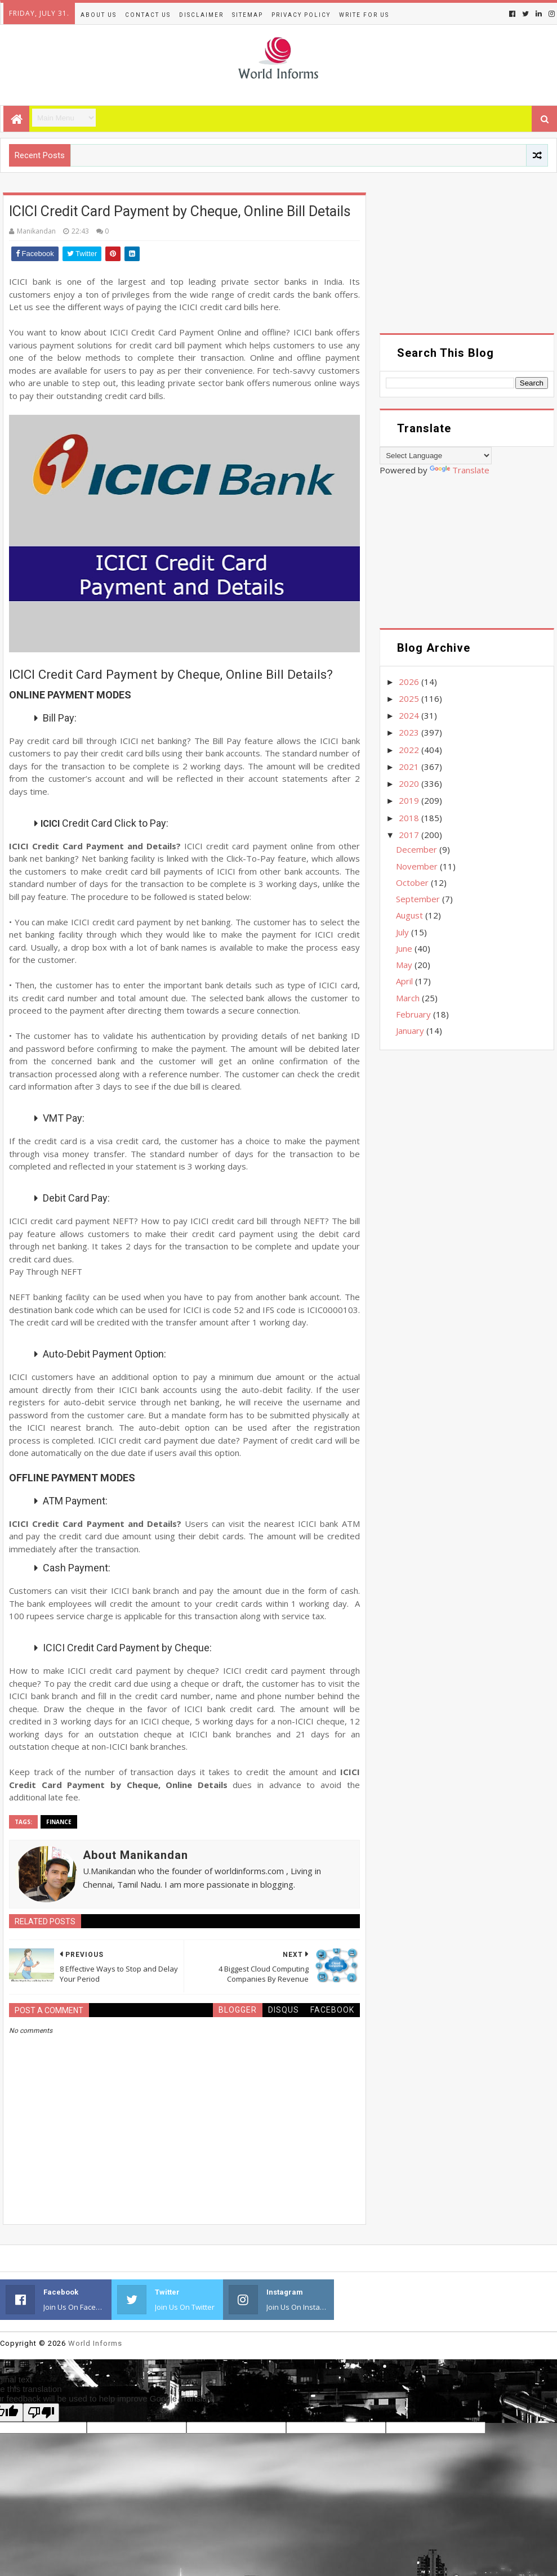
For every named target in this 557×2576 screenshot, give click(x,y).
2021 (410, 766)
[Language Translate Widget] (436, 455)
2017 (410, 834)
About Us (99, 15)
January (411, 1030)
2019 (410, 800)
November (418, 866)
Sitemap (247, 15)
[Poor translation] (41, 2412)
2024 (410, 715)
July (403, 932)
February (414, 1014)
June (405, 948)
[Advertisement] (467, 262)
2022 (410, 749)
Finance (59, 1822)
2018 (410, 817)
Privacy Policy (301, 15)
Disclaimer (201, 15)
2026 (410, 681)
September (419, 898)
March (409, 997)
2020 (410, 783)
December (417, 849)
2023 (410, 732)
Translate (459, 470)
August (410, 915)
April (405, 981)
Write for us (364, 15)
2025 (410, 698)
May (405, 964)
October (413, 882)
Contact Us (148, 15)
